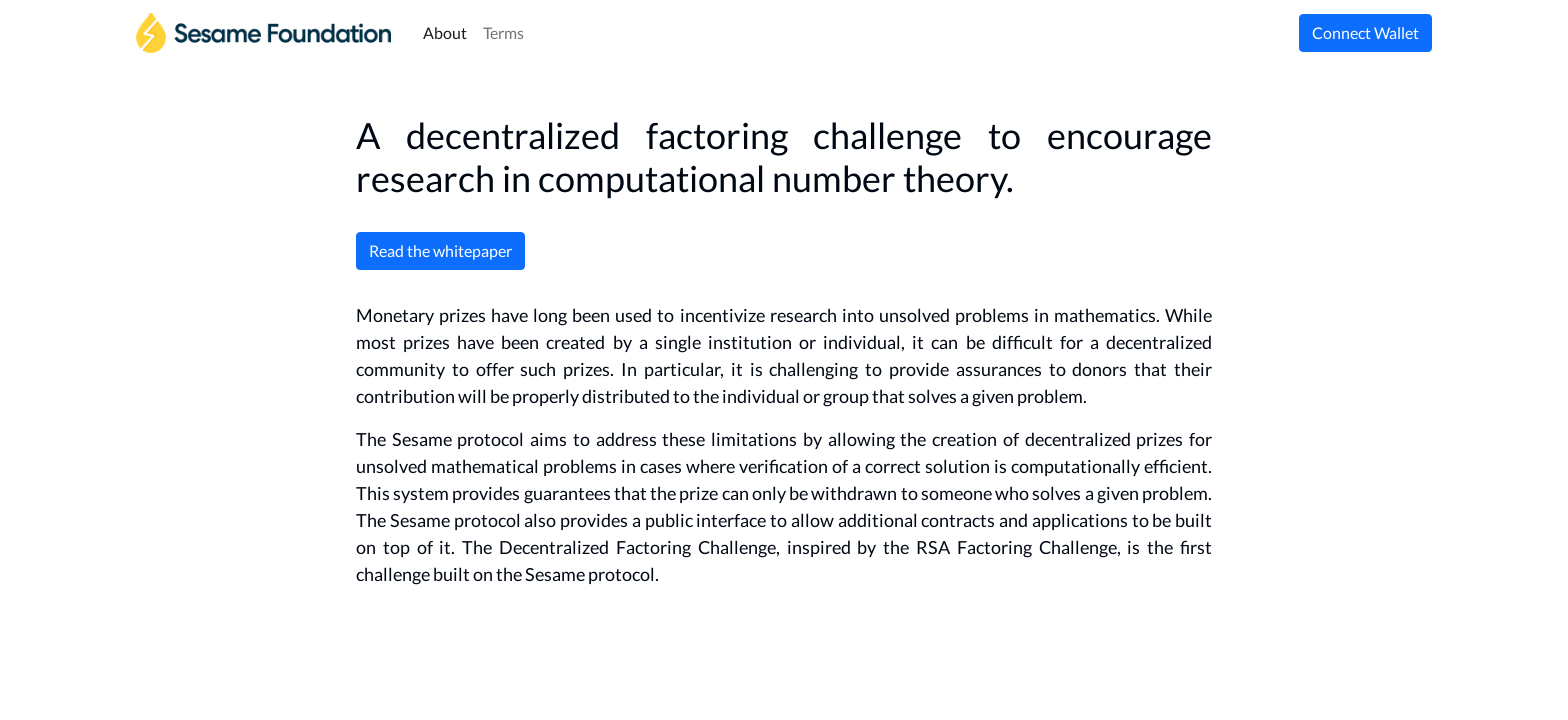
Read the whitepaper (440, 250)
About (445, 32)
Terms (503, 32)
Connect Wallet (1365, 32)
